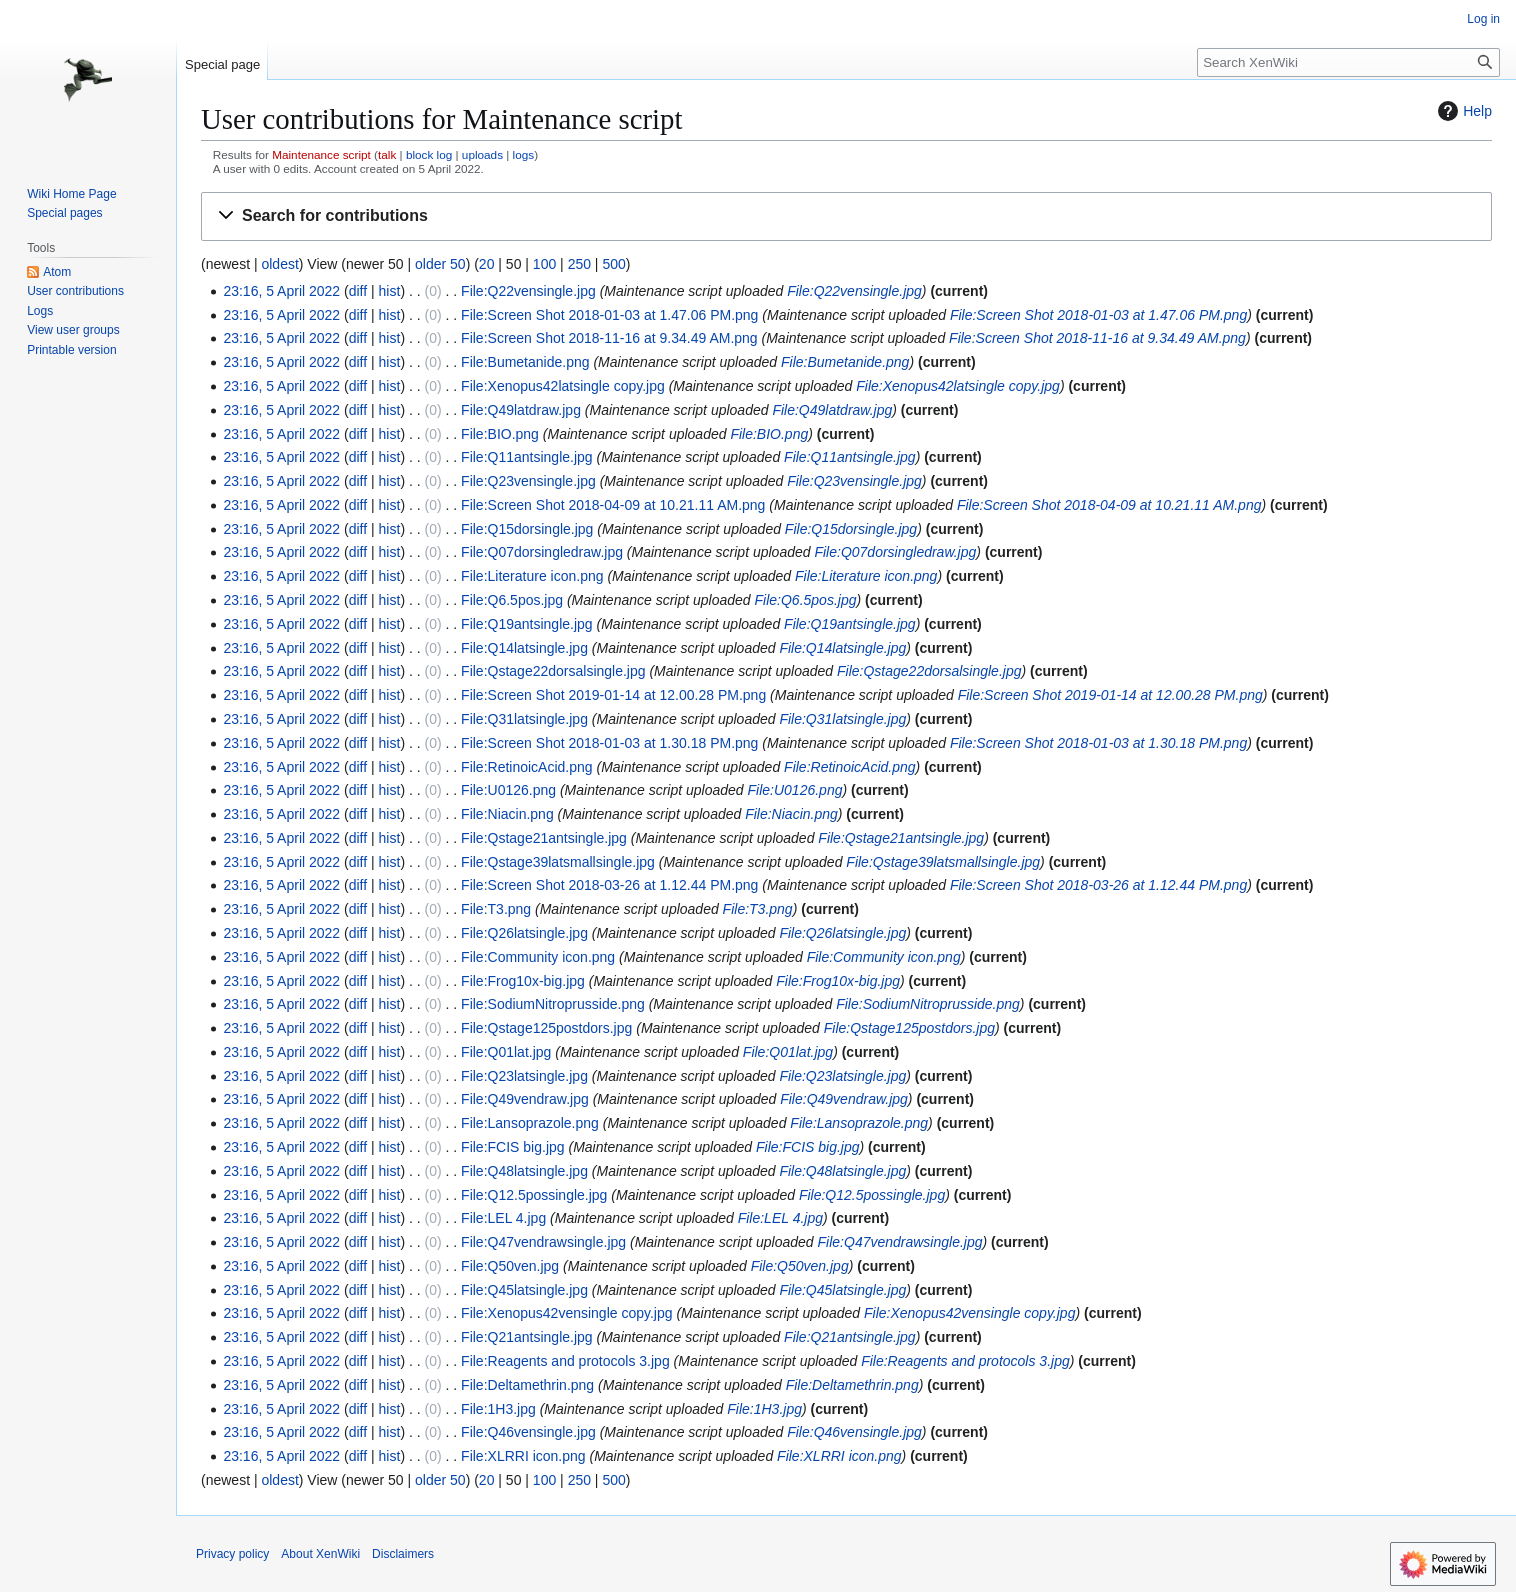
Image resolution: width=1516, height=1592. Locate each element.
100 (544, 264)
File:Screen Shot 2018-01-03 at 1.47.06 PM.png (609, 315)
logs (524, 154)
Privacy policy (232, 1554)
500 (613, 264)
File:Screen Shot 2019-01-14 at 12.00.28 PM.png (613, 695)
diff (358, 291)
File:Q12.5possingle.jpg (534, 1195)
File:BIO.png (500, 434)
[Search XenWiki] (1348, 62)
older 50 (440, 264)
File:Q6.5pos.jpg (512, 600)
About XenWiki (320, 1554)
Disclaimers (403, 1554)
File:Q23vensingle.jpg (528, 481)
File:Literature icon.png (532, 576)
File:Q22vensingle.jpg (528, 291)
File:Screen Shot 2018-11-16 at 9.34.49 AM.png (609, 338)
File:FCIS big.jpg (512, 1147)
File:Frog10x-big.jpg (523, 981)
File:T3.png (496, 909)
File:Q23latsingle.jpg (524, 1076)
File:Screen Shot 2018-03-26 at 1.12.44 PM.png (609, 885)
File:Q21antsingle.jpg (527, 1337)
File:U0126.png (508, 790)
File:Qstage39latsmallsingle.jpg (558, 862)
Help (1462, 111)
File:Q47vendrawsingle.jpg (543, 1242)
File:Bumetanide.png (525, 362)
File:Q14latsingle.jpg (524, 648)
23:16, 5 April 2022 (281, 291)
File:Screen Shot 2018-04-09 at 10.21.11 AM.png (613, 505)
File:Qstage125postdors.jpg (546, 1028)
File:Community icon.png (538, 957)
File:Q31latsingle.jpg (524, 719)
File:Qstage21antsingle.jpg (544, 838)
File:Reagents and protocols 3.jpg (565, 1361)
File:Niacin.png (507, 814)
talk (387, 154)
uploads (482, 154)
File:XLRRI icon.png (523, 1456)
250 (579, 264)
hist (390, 291)
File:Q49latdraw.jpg (521, 410)
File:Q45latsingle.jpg (524, 1290)
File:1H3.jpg (498, 1409)
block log (429, 154)
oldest (279, 264)
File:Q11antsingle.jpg (527, 457)
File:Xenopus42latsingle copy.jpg (563, 386)
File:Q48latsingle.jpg (524, 1171)
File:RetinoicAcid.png (527, 767)
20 (487, 264)
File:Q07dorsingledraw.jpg (542, 552)
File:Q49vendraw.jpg (525, 1099)
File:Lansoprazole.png (530, 1123)
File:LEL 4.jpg (503, 1218)
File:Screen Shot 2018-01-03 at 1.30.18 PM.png (609, 743)
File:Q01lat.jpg (506, 1052)
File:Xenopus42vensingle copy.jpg (566, 1313)
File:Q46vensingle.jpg (528, 1432)
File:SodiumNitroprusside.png (553, 1004)
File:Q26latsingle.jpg (524, 933)
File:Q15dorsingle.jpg (527, 529)
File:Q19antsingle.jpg (527, 624)
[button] (846, 216)
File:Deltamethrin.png (527, 1385)
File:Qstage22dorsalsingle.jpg (553, 671)
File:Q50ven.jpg (510, 1266)
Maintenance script (321, 154)
